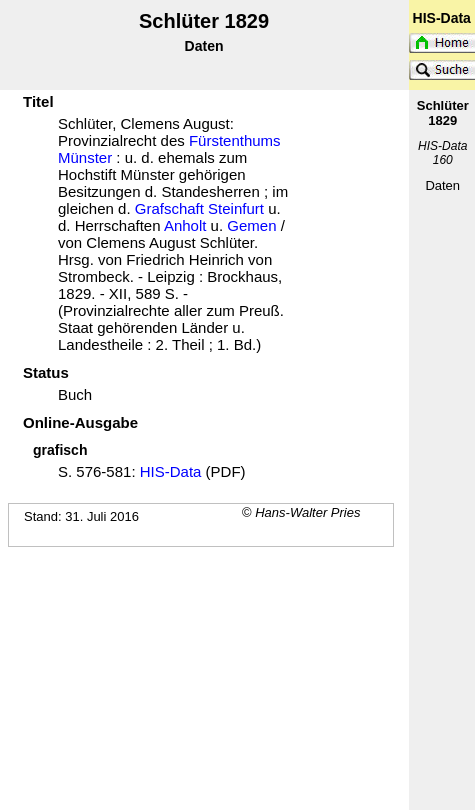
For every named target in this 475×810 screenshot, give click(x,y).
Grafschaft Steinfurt (199, 208)
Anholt (185, 225)
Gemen (251, 225)
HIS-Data (171, 471)
